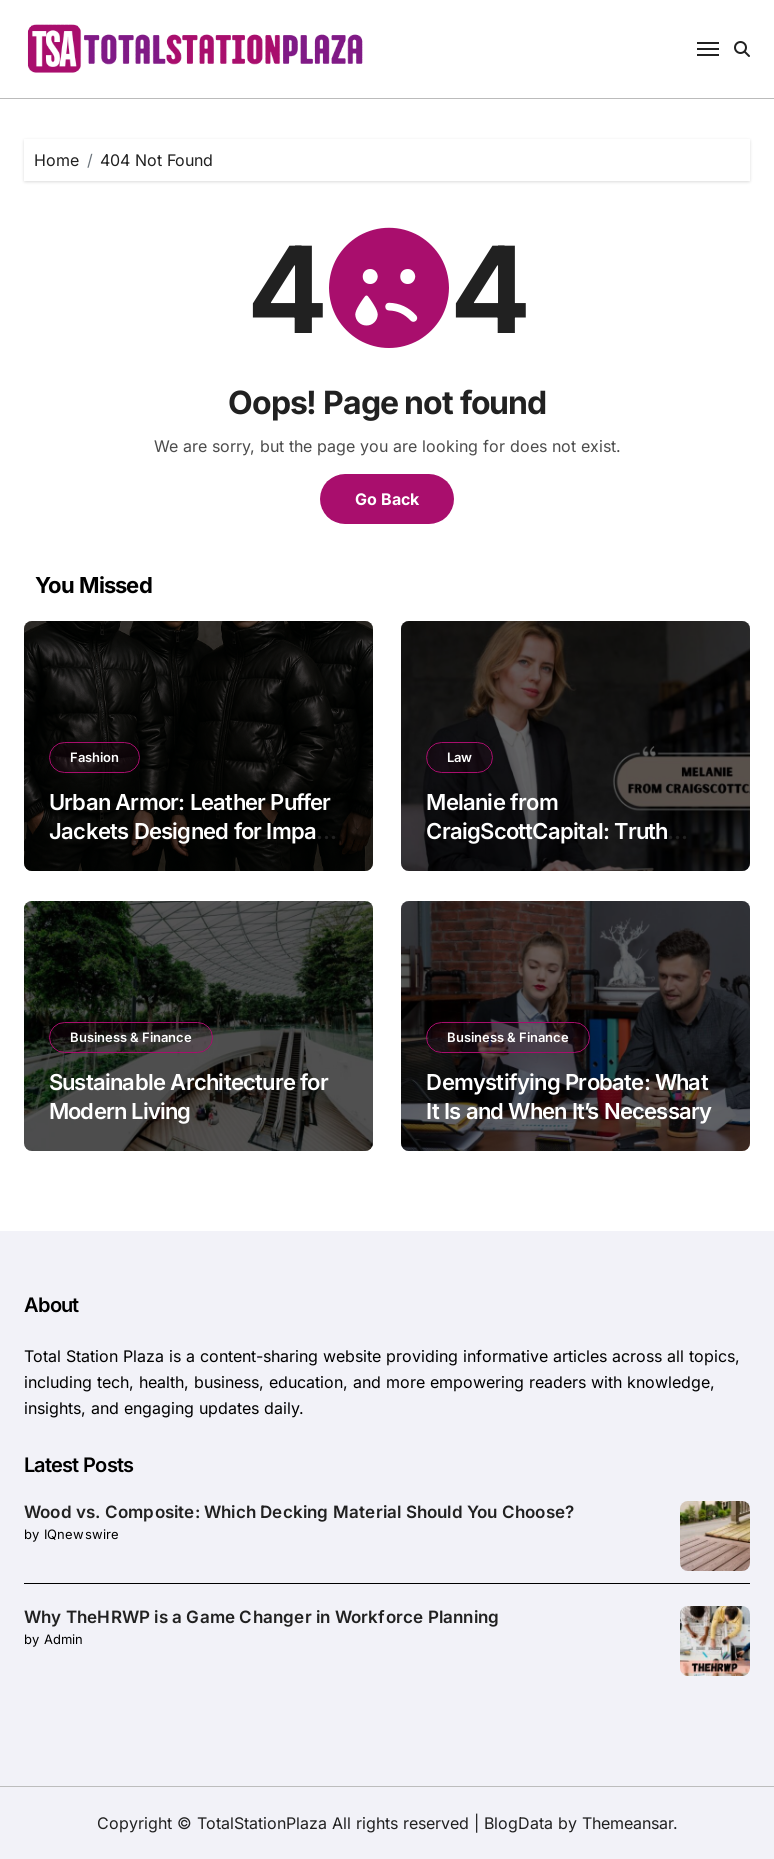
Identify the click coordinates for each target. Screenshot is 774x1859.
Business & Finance (131, 1037)
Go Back (387, 499)
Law (459, 757)
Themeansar (627, 1823)
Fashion (94, 757)
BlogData (518, 1823)
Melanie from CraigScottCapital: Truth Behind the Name (546, 830)
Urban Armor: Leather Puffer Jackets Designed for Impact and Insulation (192, 830)
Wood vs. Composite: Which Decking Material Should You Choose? (299, 1512)
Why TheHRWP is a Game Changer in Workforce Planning (261, 1617)
